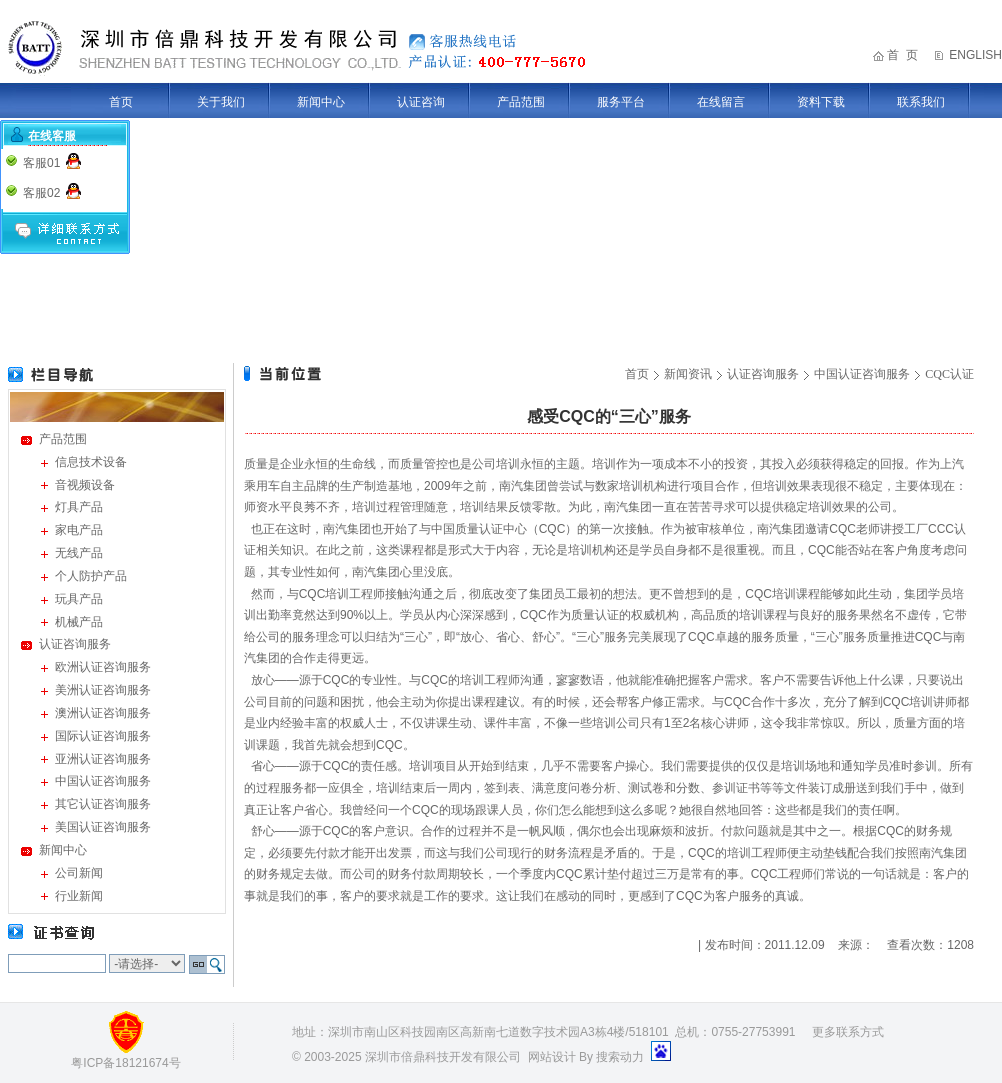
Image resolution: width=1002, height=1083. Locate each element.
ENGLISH (975, 55)
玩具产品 (79, 599)
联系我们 (921, 102)
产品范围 (521, 102)
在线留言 (721, 102)
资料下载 (821, 102)
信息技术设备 (91, 462)
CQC (552, 529)
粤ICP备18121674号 (125, 1063)
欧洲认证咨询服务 (103, 667)
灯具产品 (79, 507)
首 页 (902, 55)
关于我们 (221, 102)
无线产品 (79, 553)
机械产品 (79, 622)
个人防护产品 (91, 576)
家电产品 (79, 530)
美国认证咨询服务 (103, 827)
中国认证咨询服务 (103, 781)
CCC (941, 529)
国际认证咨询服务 (103, 736)
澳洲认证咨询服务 (103, 713)
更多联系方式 (848, 1032)
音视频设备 (85, 485)
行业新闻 (79, 896)
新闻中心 (321, 102)
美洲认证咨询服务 (103, 690)
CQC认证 (949, 374)
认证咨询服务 (75, 644)
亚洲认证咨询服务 (103, 759)
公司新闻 (79, 873)
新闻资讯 (688, 374)
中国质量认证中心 (479, 529)
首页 (121, 102)
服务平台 (621, 102)
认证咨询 (421, 102)
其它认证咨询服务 (103, 804)
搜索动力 (620, 1057)
